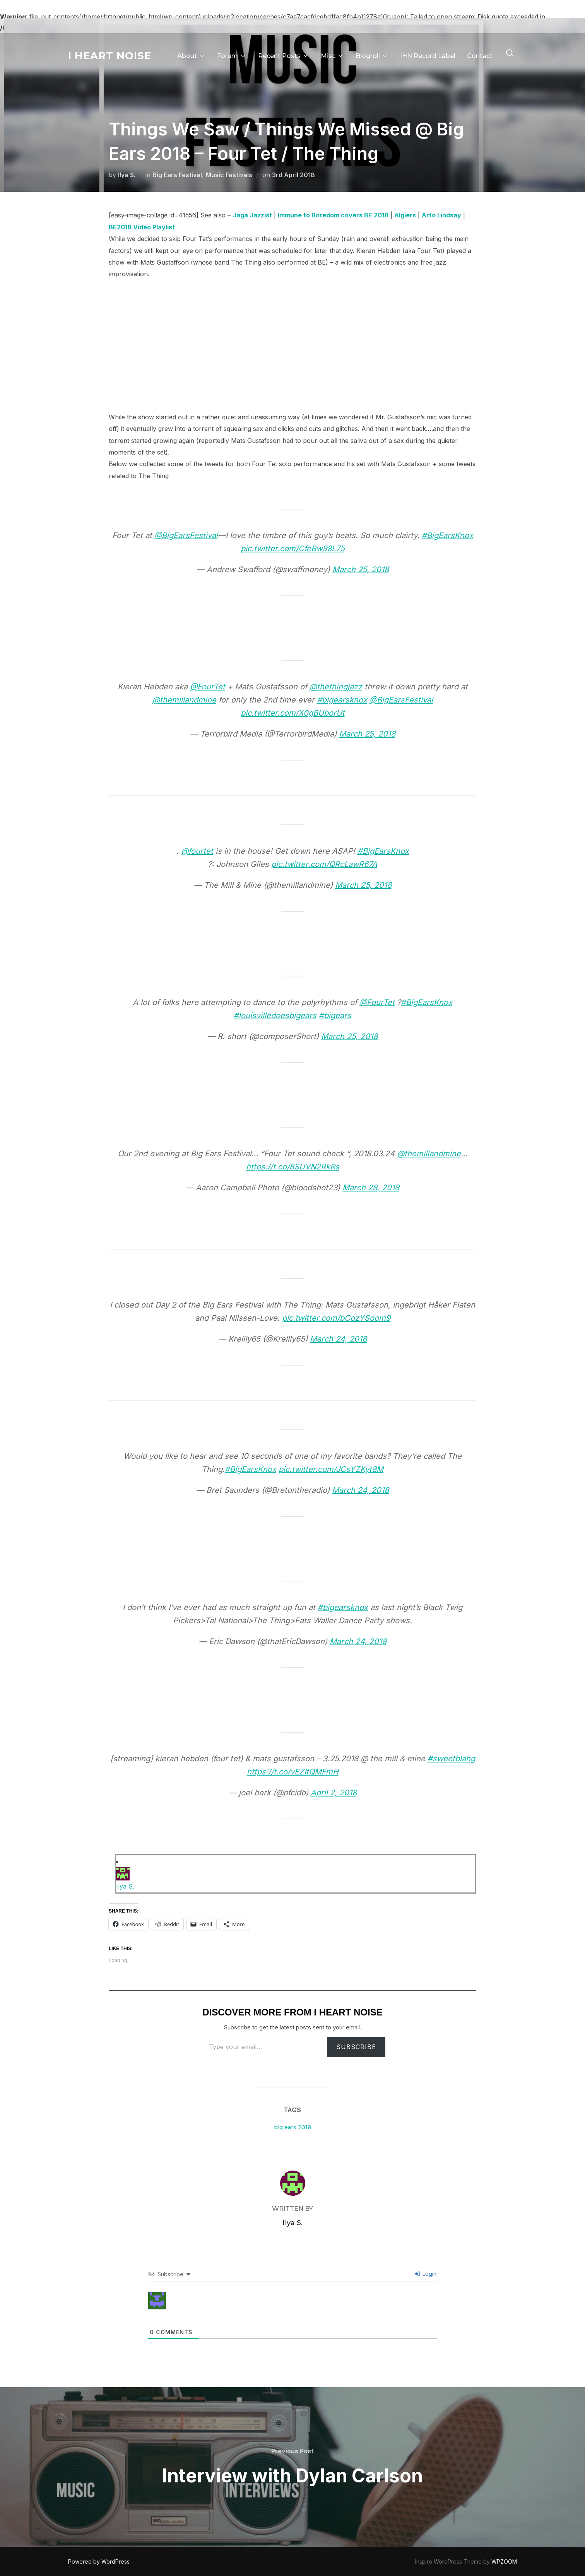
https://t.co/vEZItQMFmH (293, 1771)
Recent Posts (283, 56)
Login (425, 2273)
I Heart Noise (109, 56)
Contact (480, 56)
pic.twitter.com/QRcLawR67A (324, 864)
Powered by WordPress (99, 2561)
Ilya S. (126, 175)
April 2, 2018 (334, 1792)
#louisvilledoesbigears (275, 1015)
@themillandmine (184, 699)
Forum (231, 56)
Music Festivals (229, 175)
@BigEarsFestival (186, 535)
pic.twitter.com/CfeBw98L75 (293, 548)
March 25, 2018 (360, 569)
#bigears (335, 1015)
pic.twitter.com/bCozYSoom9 (336, 1318)
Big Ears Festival (177, 175)
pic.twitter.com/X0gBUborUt (293, 713)
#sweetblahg (451, 1758)
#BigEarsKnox (447, 535)
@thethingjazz (336, 686)
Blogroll (372, 56)
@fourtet (197, 851)
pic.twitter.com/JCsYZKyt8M (331, 1469)
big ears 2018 (292, 2127)
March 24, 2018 (338, 1339)
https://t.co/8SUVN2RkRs (292, 1166)
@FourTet (207, 686)
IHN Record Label (427, 56)
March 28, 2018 (370, 1187)
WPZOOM (504, 2561)
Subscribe (356, 2047)
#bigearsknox (342, 699)
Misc (332, 56)
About (191, 56)
